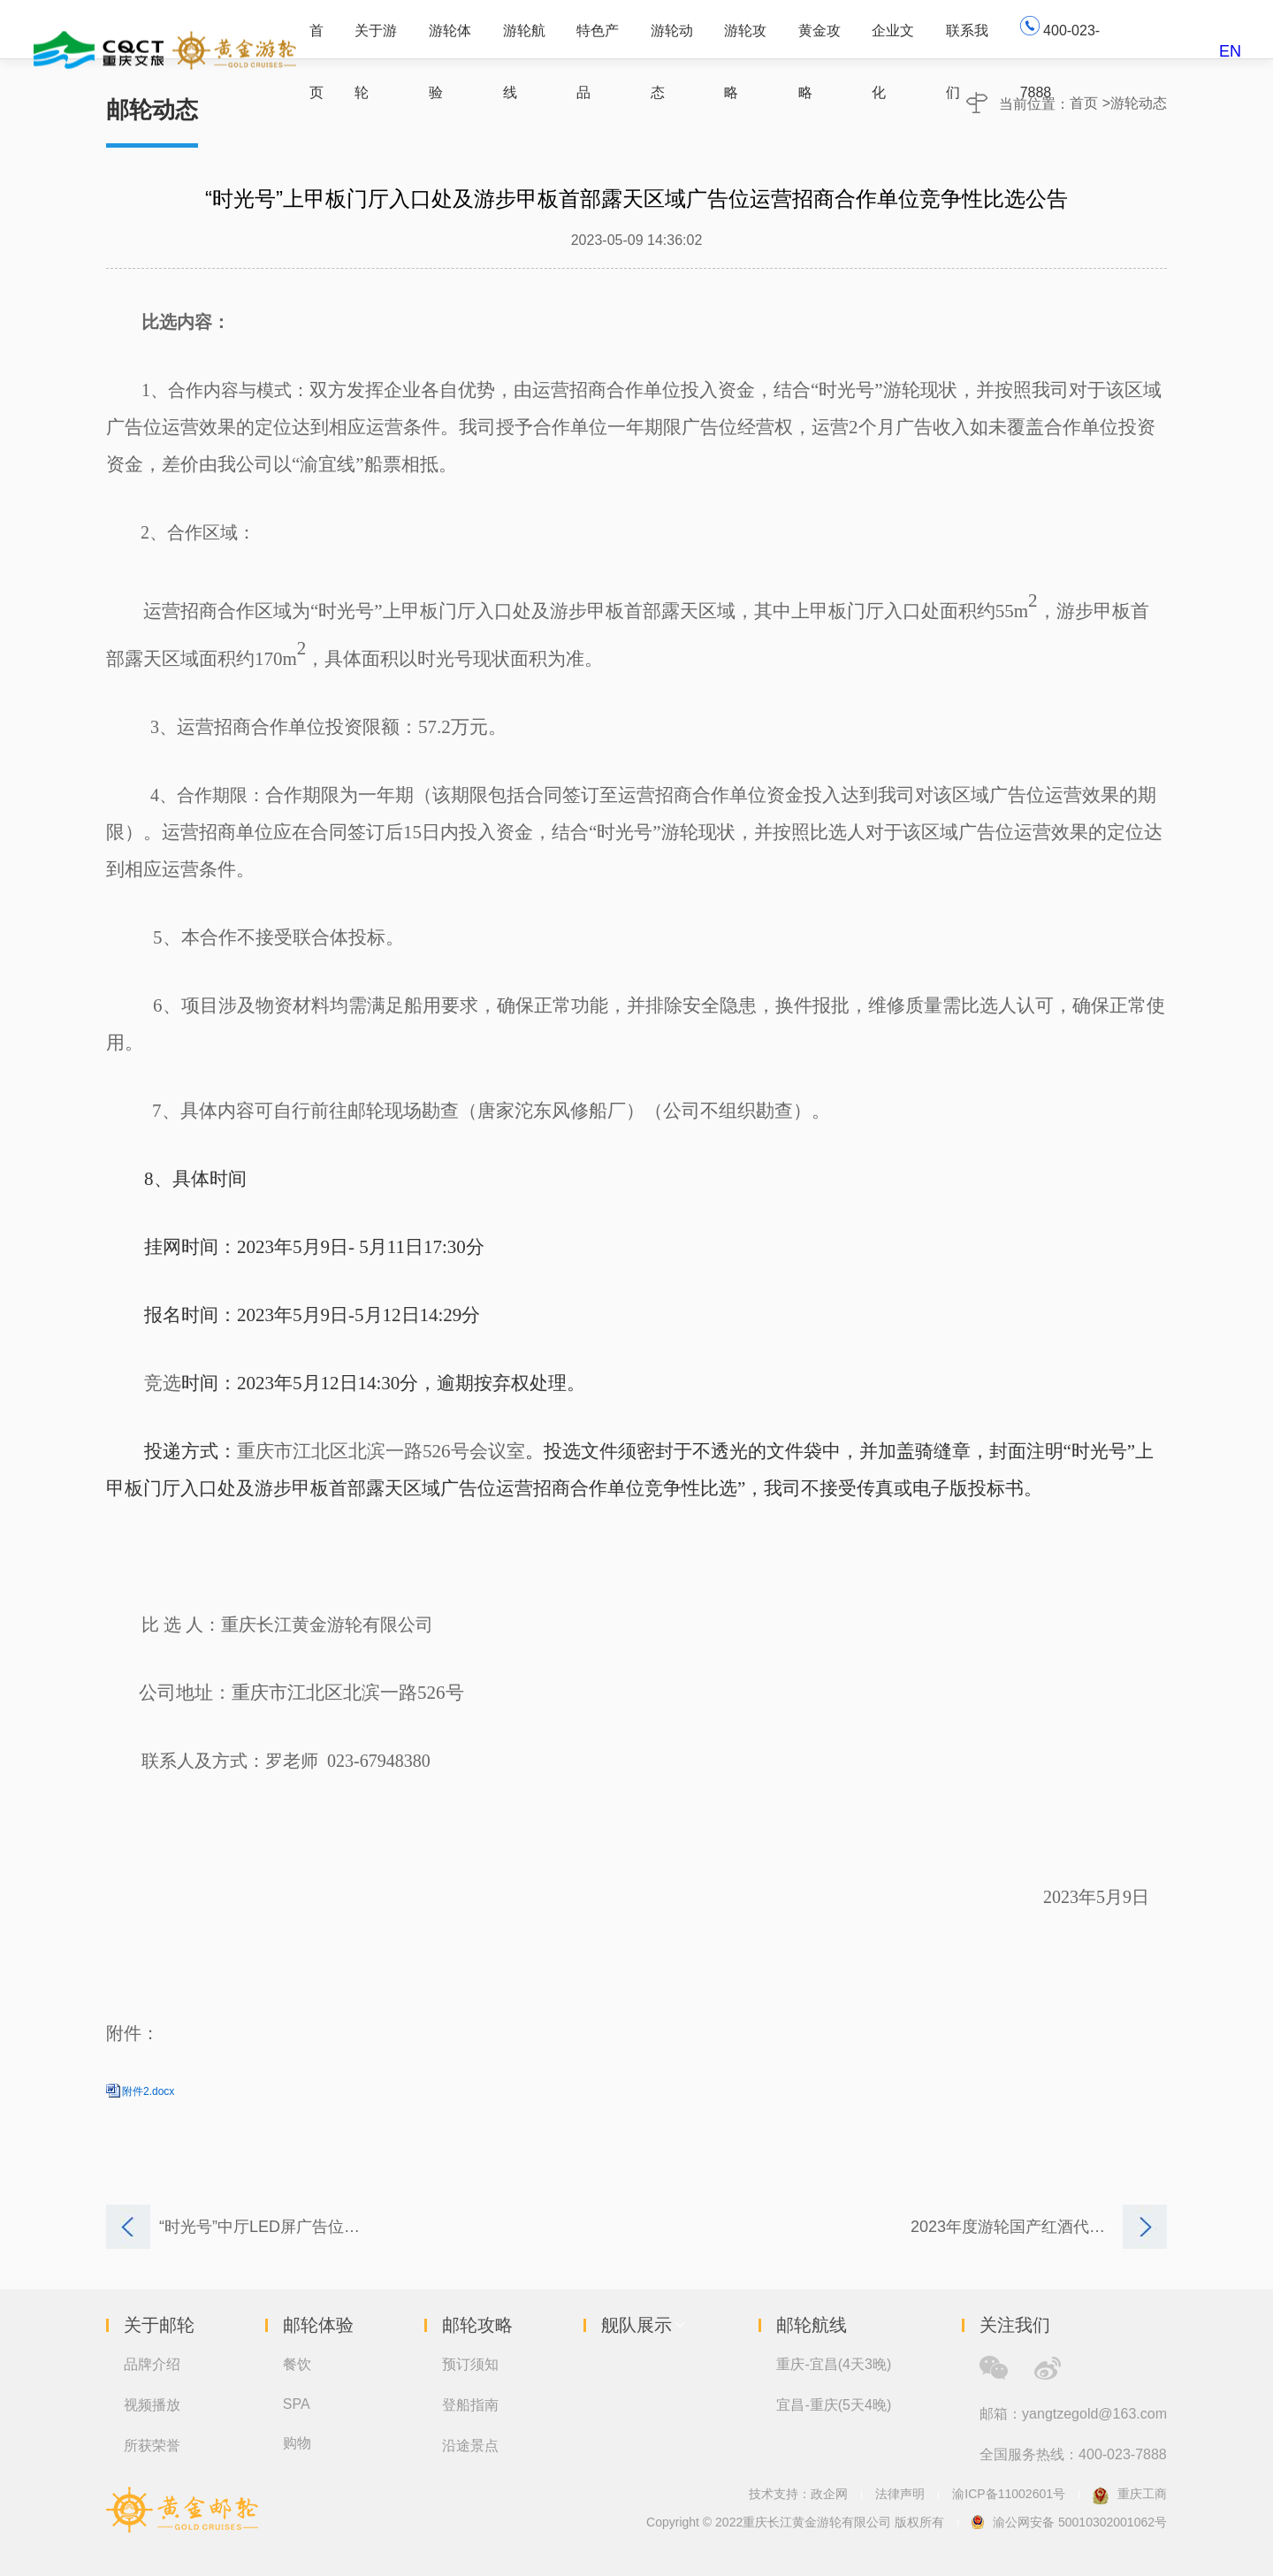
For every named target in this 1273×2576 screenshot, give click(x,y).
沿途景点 (470, 2445)
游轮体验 (450, 40)
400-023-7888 (1060, 36)
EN (1230, 51)
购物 (297, 2442)
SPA (296, 2404)
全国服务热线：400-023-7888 (1073, 2454)
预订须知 (470, 2364)
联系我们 (967, 40)
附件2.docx (148, 2091)
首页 (316, 40)
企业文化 (893, 40)
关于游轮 (375, 40)
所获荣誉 (152, 2445)
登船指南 (470, 2404)
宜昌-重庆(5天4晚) (833, 2404)
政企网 (829, 2494)
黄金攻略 (819, 40)
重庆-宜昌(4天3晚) (833, 2364)
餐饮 (297, 2364)
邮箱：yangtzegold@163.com (1073, 2413)
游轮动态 (672, 40)
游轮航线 (524, 40)
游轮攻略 (745, 40)
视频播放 (152, 2404)
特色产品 (597, 40)
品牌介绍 (152, 2364)
